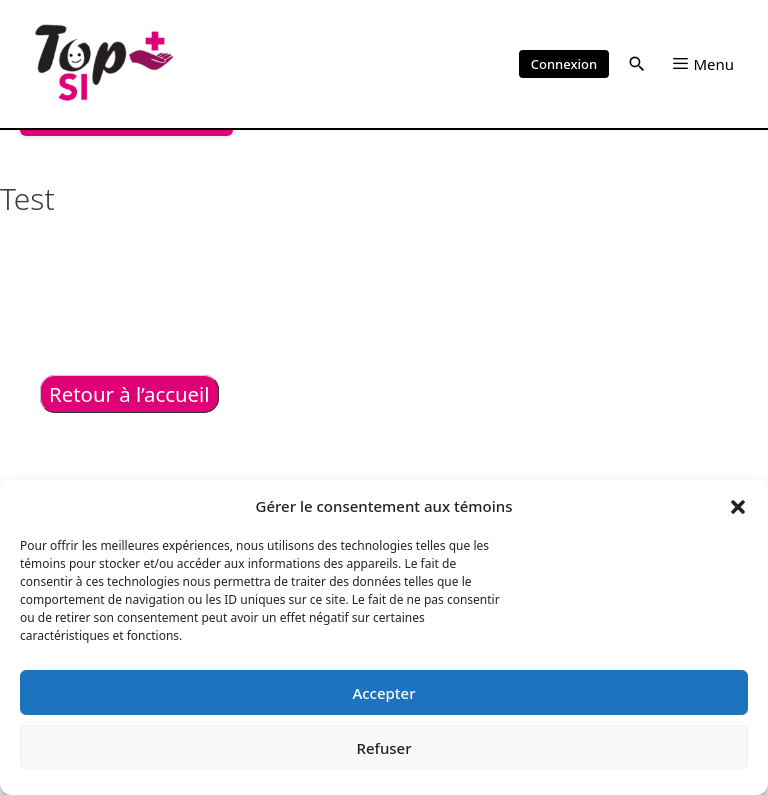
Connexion (564, 64)
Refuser (383, 748)
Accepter (383, 693)
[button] (738, 506)
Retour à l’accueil (129, 394)
